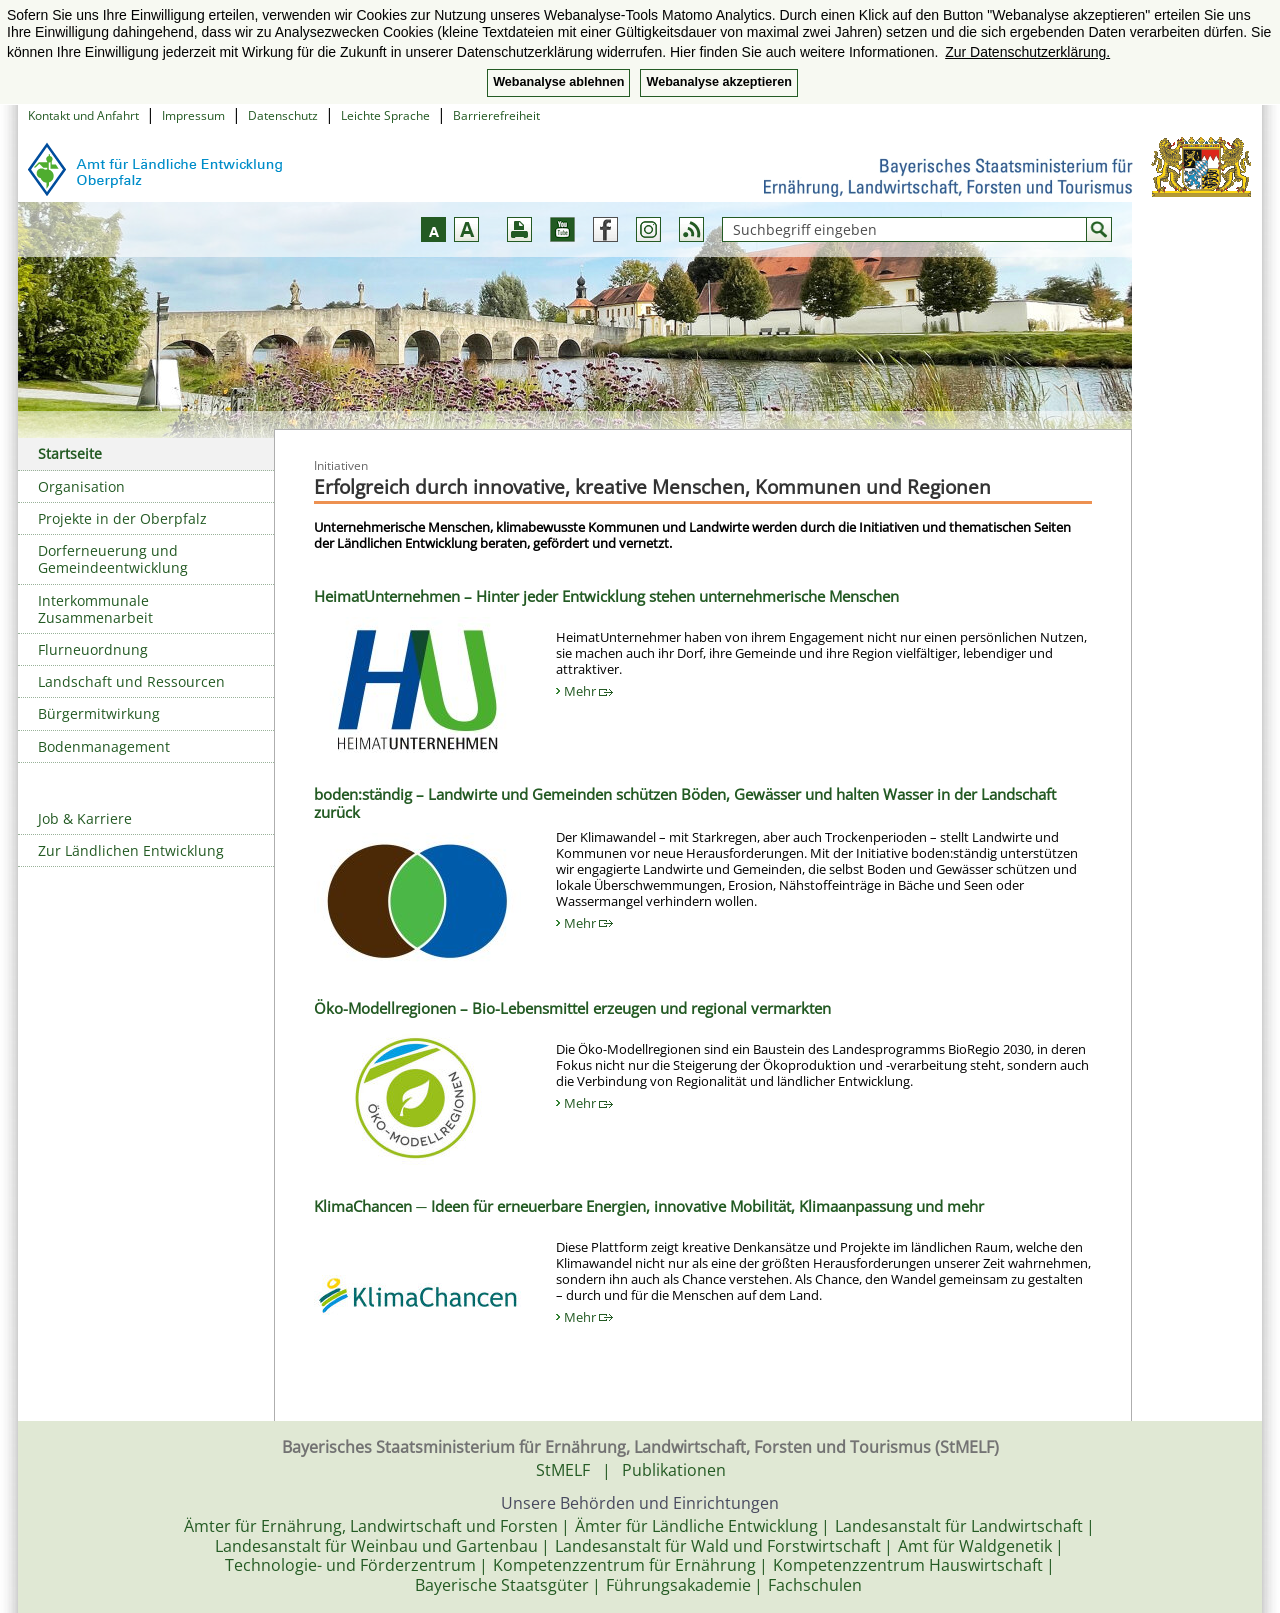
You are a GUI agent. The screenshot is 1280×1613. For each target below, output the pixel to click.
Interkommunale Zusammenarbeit (95, 609)
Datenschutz (283, 115)
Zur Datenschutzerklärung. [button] (1027, 52)
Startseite (70, 453)
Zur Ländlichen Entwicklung (131, 850)
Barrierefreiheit (496, 115)
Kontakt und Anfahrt (83, 115)
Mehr (588, 691)
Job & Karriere (85, 818)
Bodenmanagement (104, 746)
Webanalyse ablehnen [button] (558, 82)
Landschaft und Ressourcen (131, 681)
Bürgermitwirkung (99, 713)
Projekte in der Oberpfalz (122, 518)
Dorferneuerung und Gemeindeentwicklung (113, 559)
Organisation (81, 486)
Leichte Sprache (385, 115)
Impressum (193, 115)
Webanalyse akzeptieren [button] (718, 82)
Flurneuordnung (93, 649)
